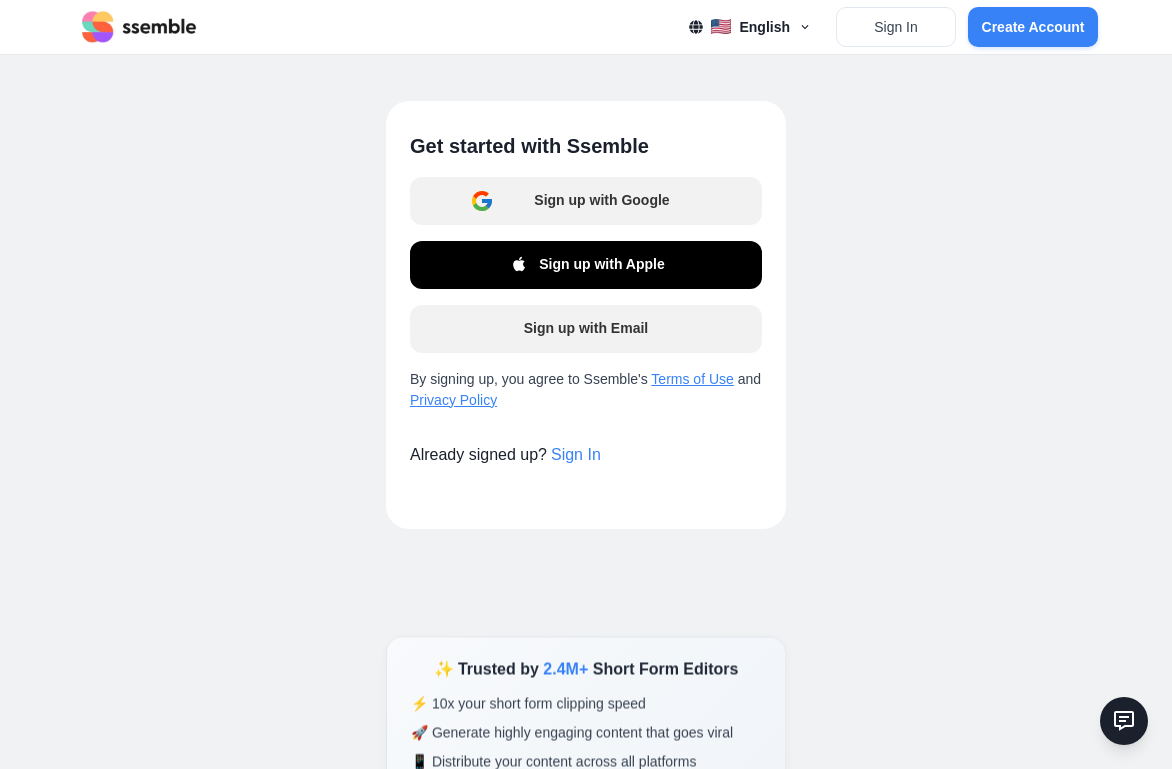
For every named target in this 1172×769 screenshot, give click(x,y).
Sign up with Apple (585, 265)
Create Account (1033, 27)
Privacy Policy (453, 400)
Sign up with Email (586, 328)
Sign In (896, 27)
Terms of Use (692, 379)
